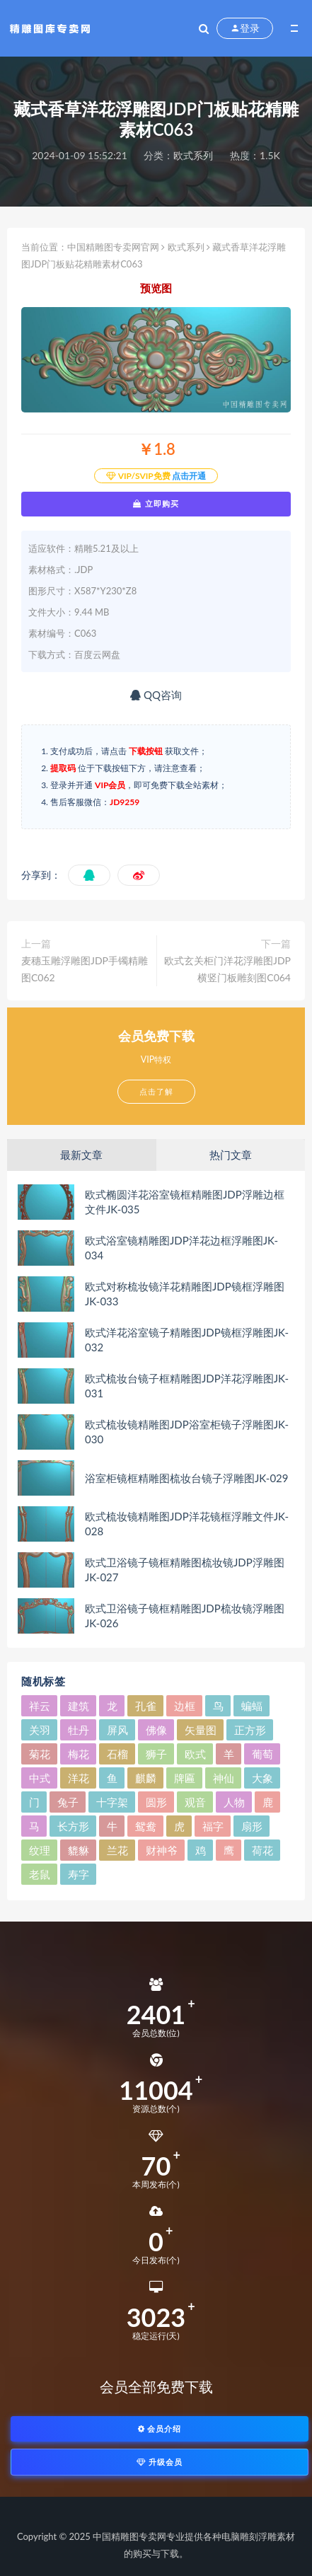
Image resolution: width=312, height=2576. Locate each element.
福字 (213, 1826)
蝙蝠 (251, 1705)
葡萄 (262, 1754)
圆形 (156, 1802)
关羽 (39, 1729)
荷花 (262, 1850)
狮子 (156, 1754)
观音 (195, 1802)
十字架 (112, 1802)
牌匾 (184, 1778)
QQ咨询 (156, 694)
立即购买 (155, 503)
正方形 (250, 1729)
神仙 (223, 1778)
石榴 (117, 1754)
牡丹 (78, 1729)
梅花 (78, 1754)
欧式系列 (193, 155)
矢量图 (200, 1729)
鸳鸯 (145, 1826)
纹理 (39, 1850)
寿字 (78, 1874)
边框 (184, 1705)
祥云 (39, 1705)
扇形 (251, 1826)
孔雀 (145, 1705)
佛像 (156, 1729)
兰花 (117, 1850)
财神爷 (162, 1850)
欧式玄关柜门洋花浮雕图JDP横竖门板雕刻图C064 (227, 968)
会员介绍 (160, 2428)
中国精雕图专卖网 (129, 2536)
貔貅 (78, 1850)
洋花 (78, 1778)
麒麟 (145, 1778)
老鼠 (39, 1874)
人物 (234, 1802)
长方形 (73, 1826)
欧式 (195, 1754)
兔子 (68, 1802)
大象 (262, 1778)
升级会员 (160, 2461)
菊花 (39, 1754)
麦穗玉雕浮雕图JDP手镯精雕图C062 (84, 968)
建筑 (78, 1705)
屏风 (117, 1729)
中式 (39, 1778)
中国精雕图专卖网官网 (113, 247)
